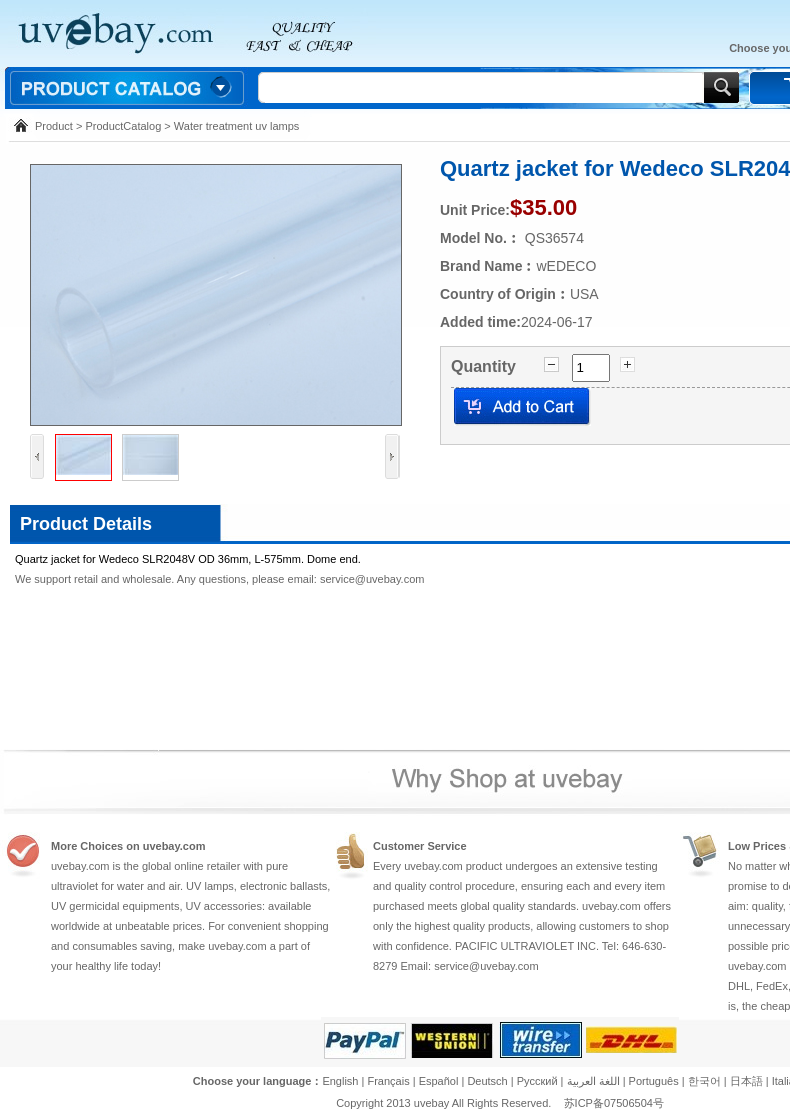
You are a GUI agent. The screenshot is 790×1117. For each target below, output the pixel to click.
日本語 (746, 1081)
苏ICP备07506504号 (614, 1103)
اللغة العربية (592, 1081)
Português (654, 1081)
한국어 (704, 1081)
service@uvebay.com (372, 579)
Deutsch (487, 1081)
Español (439, 1081)
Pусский (537, 1081)
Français (388, 1081)
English (340, 1081)
